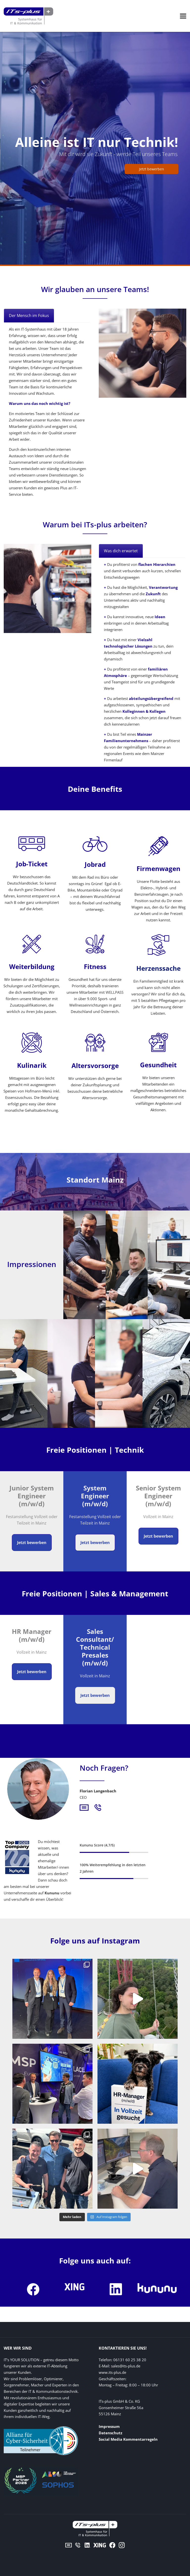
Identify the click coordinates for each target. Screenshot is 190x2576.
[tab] (29, 315)
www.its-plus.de (112, 2372)
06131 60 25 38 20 (129, 2359)
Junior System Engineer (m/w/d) (31, 1496)
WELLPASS (114, 992)
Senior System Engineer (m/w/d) (158, 1496)
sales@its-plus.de (125, 2365)
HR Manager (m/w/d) (31, 1635)
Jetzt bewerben (32, 1542)
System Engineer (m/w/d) (95, 1496)
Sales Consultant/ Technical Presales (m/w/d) (95, 1647)
